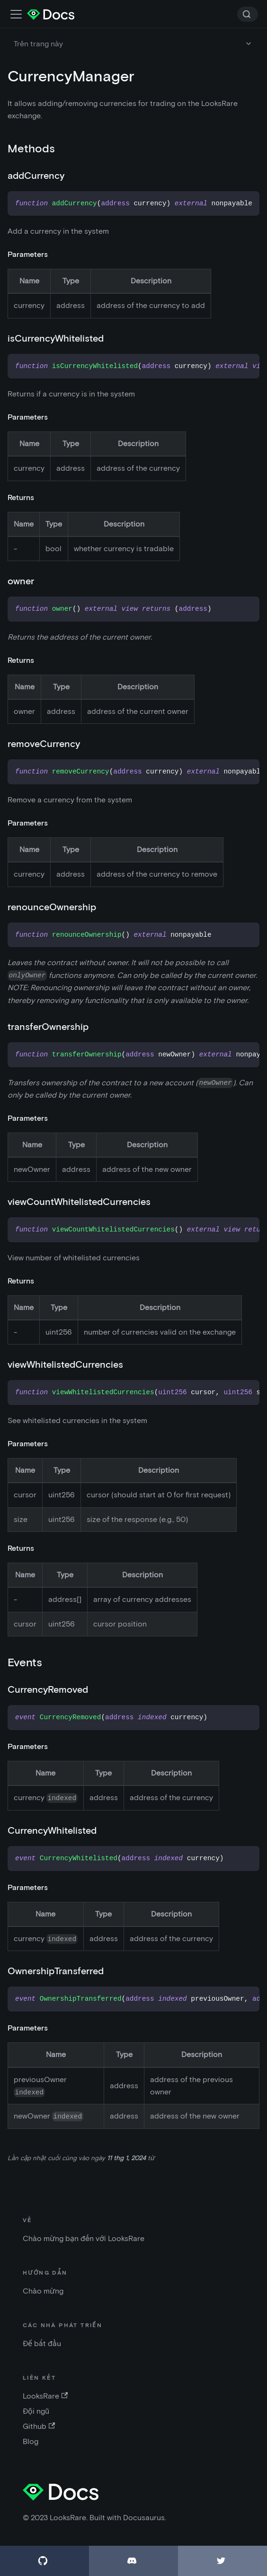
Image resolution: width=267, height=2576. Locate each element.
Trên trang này (38, 43)
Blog (30, 2441)
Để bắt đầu (42, 2343)
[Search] (247, 14)
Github (39, 2426)
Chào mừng (43, 2290)
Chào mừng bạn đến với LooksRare (83, 2238)
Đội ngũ (36, 2411)
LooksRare (45, 2395)
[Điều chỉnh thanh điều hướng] (16, 14)
